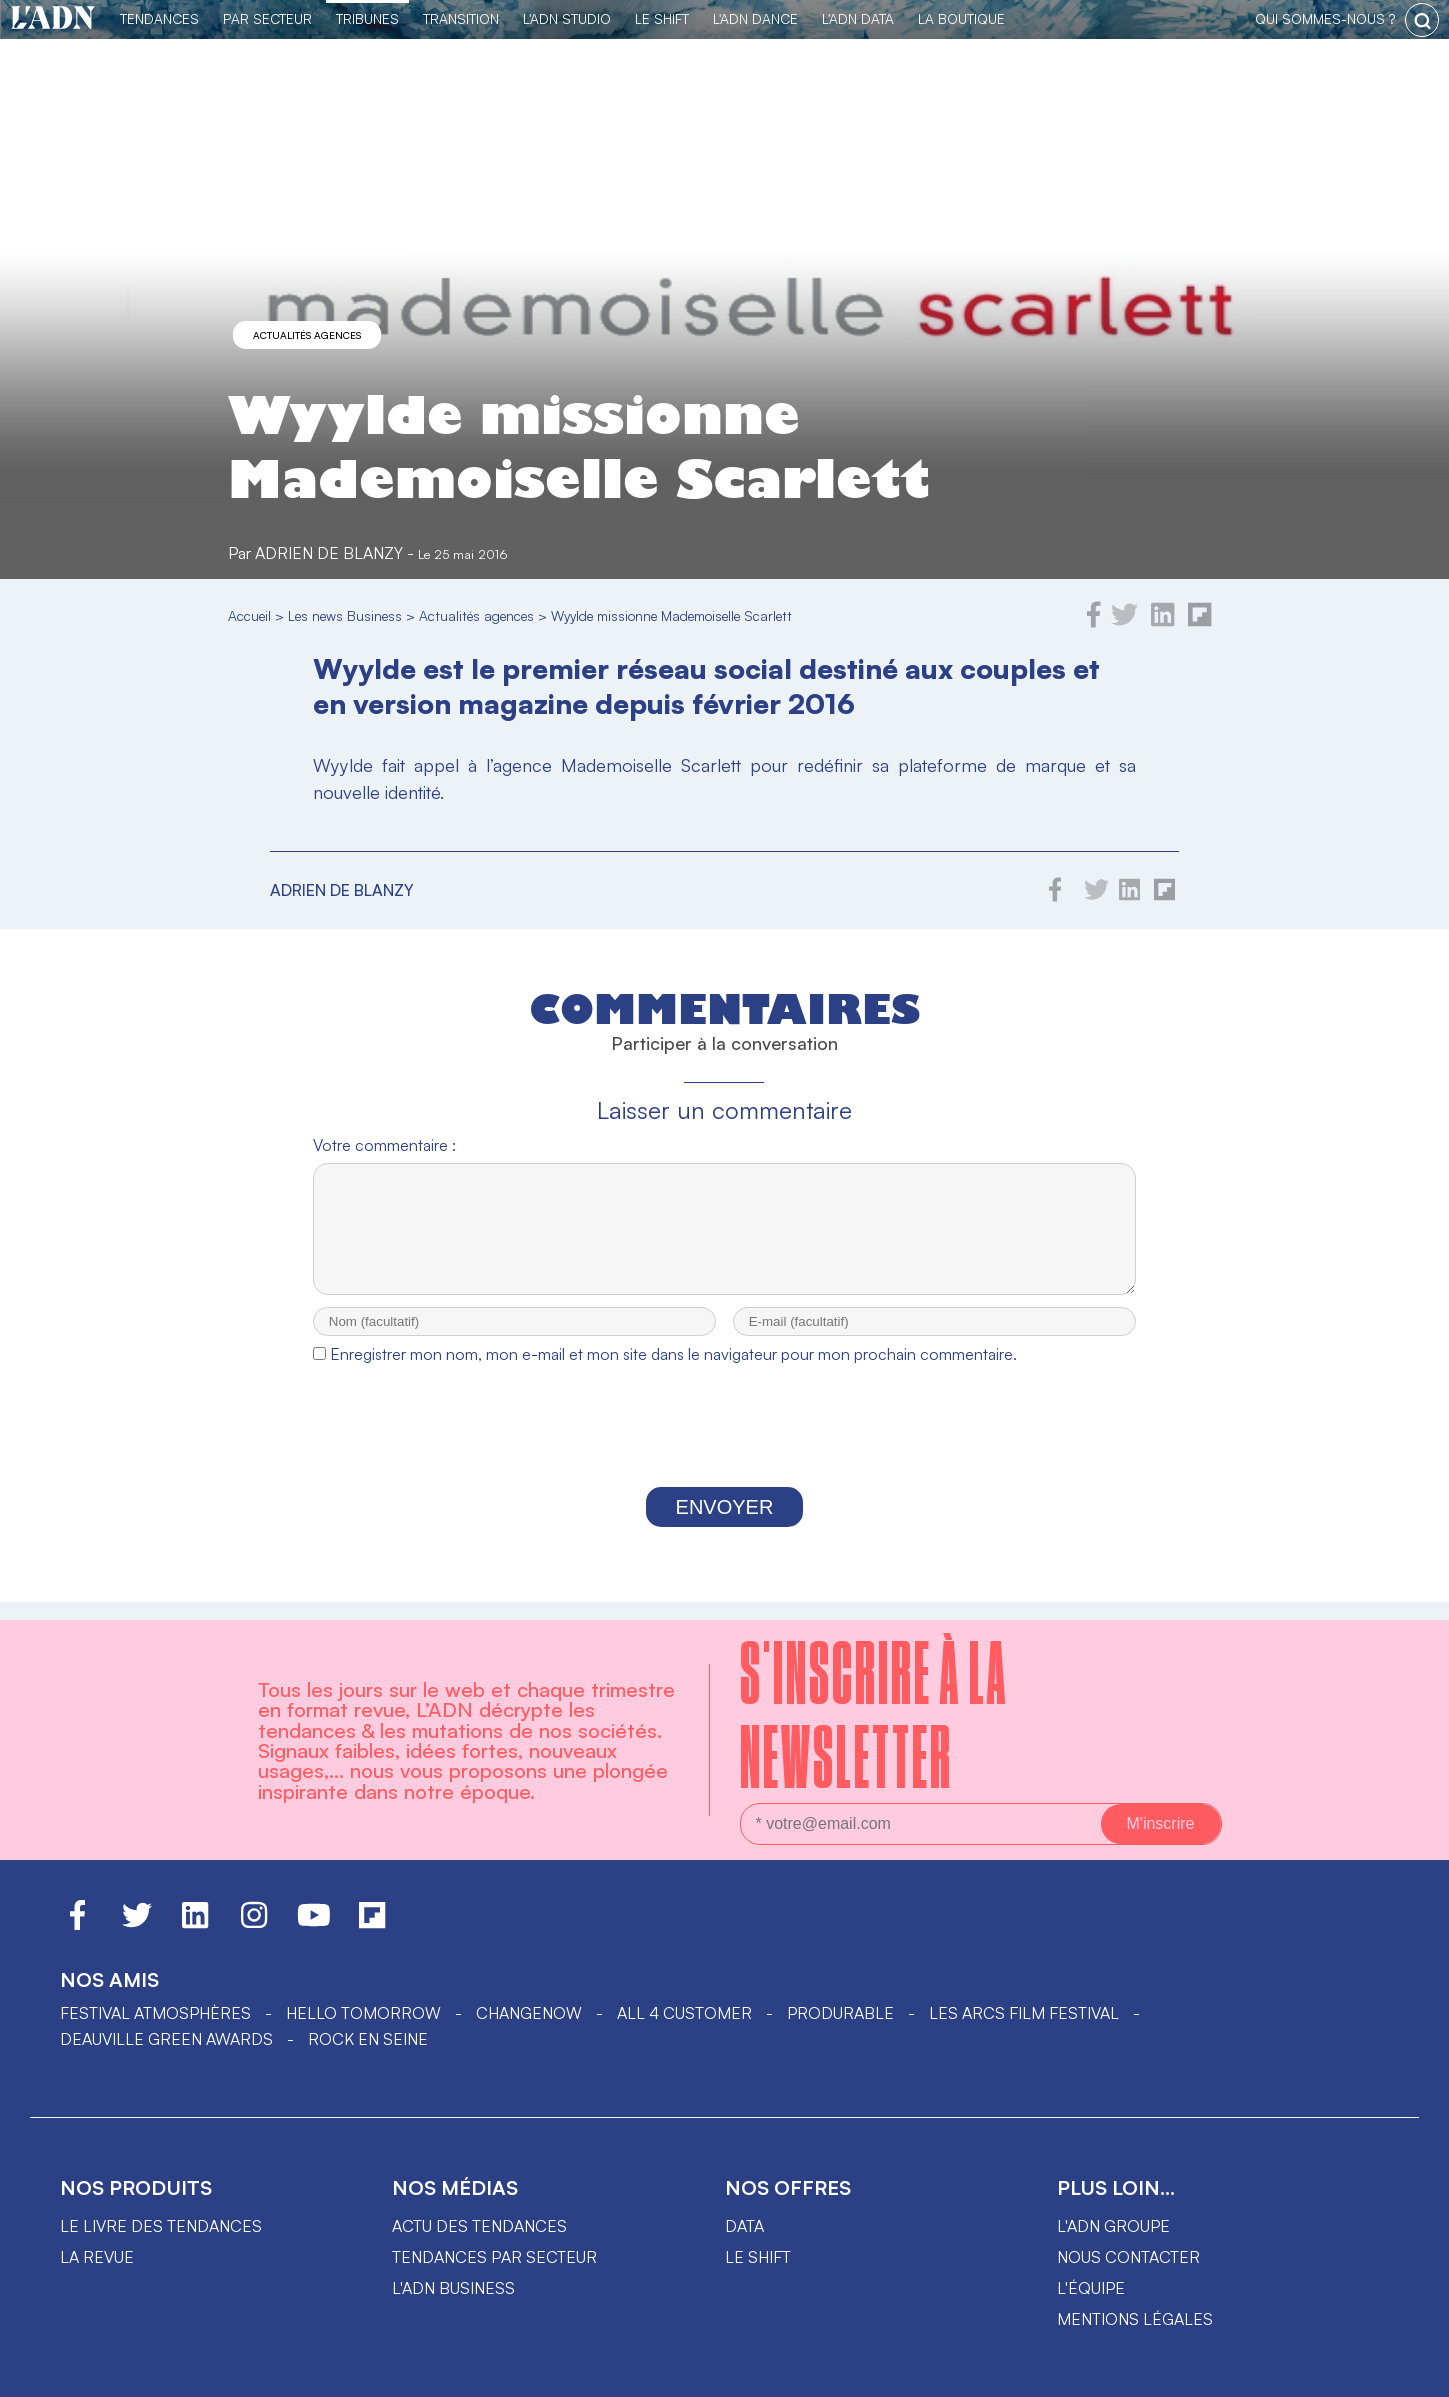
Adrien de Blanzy (329, 553)
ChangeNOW (529, 2013)
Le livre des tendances (161, 2226)
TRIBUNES (367, 18)
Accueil (249, 615)
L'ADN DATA (858, 18)
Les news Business (345, 615)
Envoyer (725, 1525)
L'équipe (1091, 2288)
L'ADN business (453, 2288)
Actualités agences (307, 335)
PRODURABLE (840, 2013)
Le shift (758, 2257)
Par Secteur (267, 18)
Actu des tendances (479, 2226)
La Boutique (961, 18)
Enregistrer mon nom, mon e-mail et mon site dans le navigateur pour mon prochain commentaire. (673, 1372)
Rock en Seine (368, 2039)
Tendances (159, 18)
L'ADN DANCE (755, 18)
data (744, 2226)
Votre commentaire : (384, 1145)
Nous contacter (1128, 2257)
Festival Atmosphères (155, 2013)
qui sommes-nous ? (1325, 18)
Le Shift (662, 18)
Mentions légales (1135, 2319)
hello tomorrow (363, 2013)
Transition (461, 18)
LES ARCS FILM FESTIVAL (1024, 2013)
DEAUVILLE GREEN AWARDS (166, 2039)
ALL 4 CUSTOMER (684, 2013)
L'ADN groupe (1113, 2226)
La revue (97, 2257)
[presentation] (724, 1449)
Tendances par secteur (494, 2257)
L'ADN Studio (567, 18)
